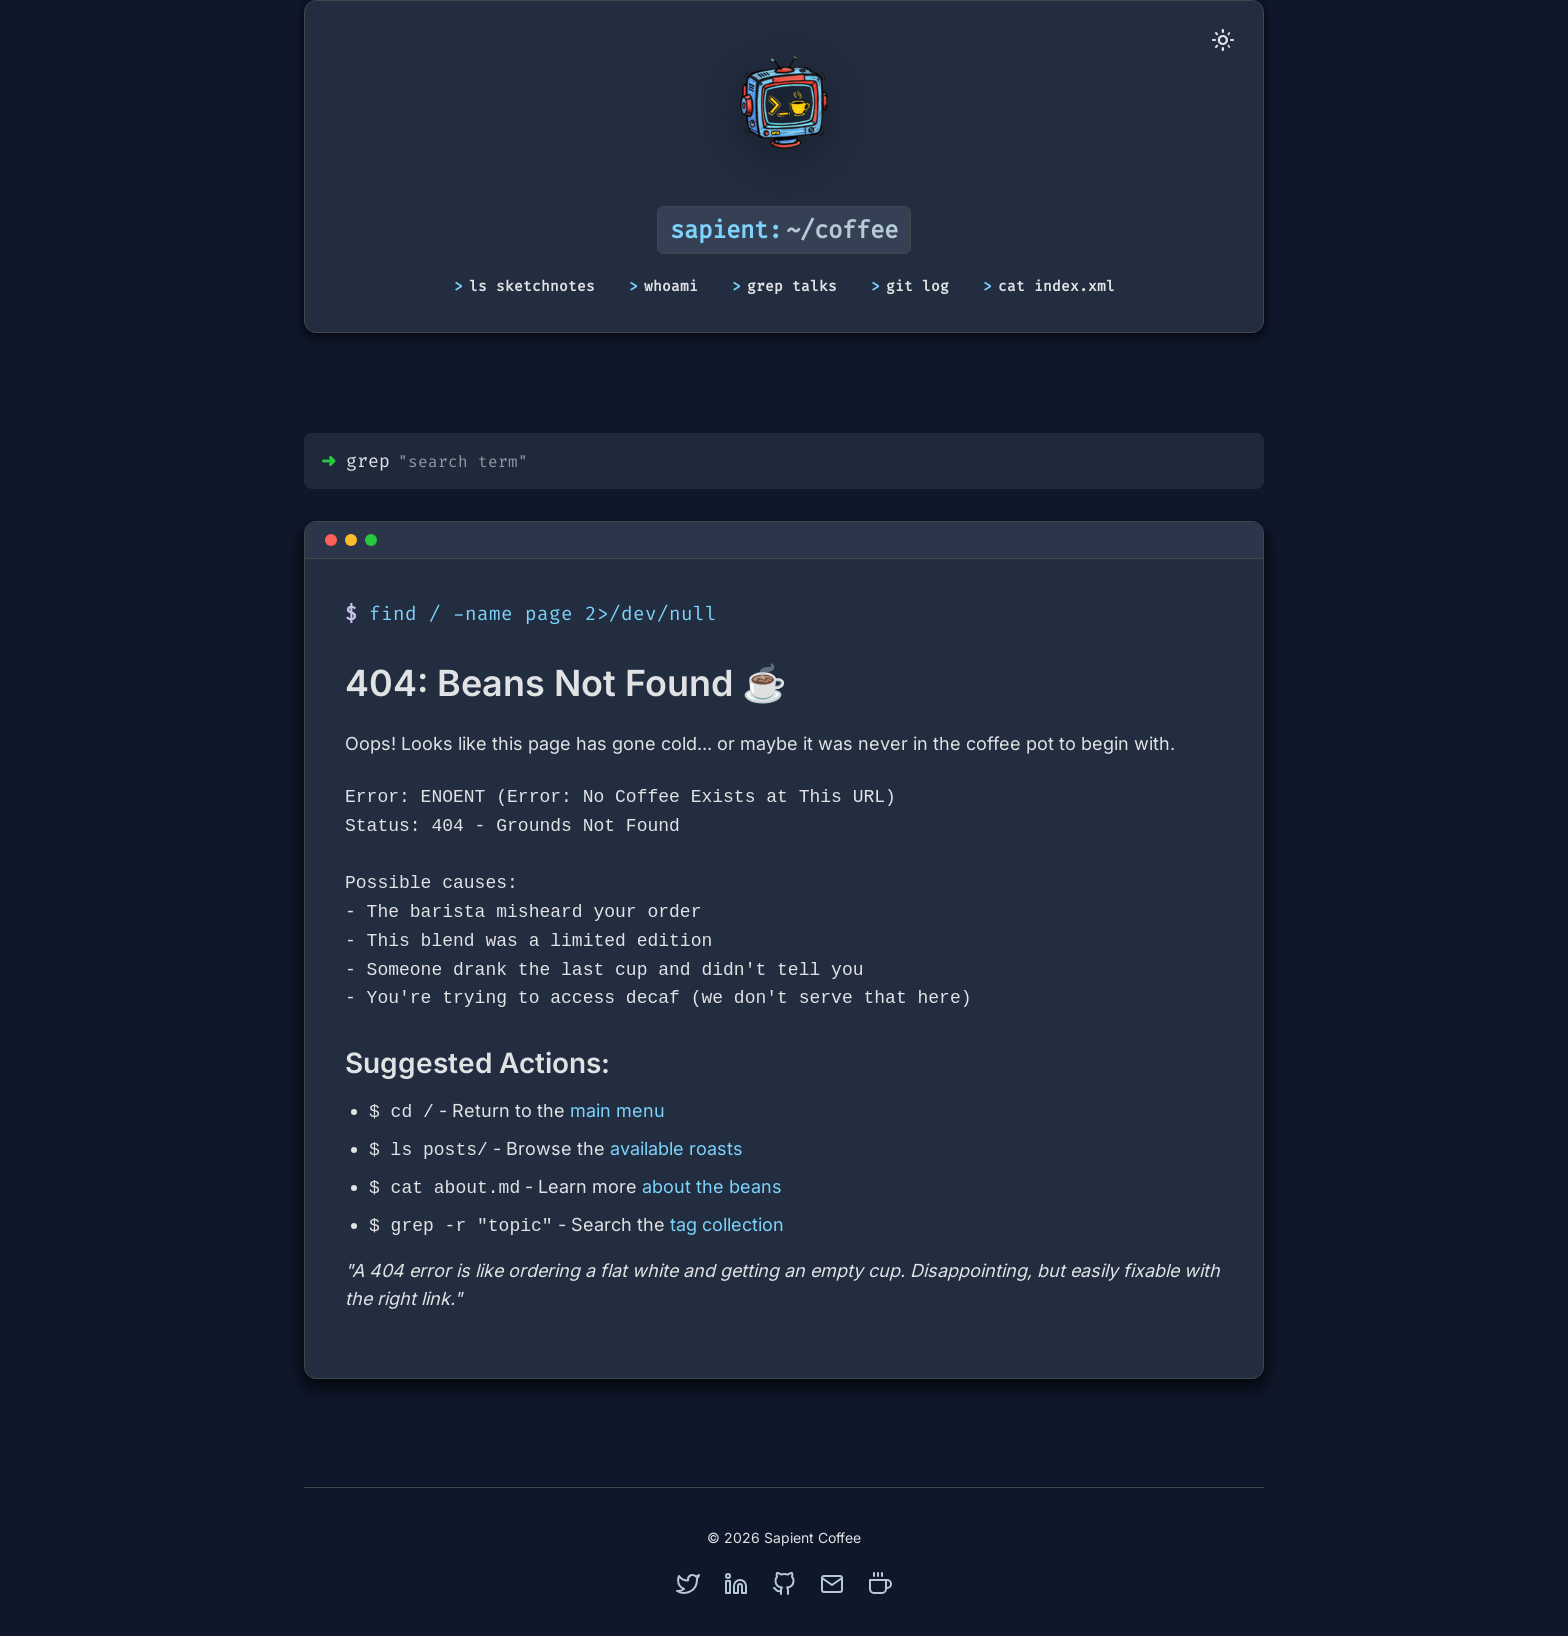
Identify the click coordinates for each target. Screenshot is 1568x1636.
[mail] (832, 1584)
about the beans (712, 1187)
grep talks (792, 286)
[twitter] (688, 1584)
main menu (617, 1111)
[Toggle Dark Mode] (1223, 41)
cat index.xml (1056, 286)
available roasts (676, 1149)
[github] (784, 1584)
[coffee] (880, 1584)
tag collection (727, 1225)
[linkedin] (736, 1584)
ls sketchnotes (532, 286)
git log (917, 286)
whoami (671, 286)
